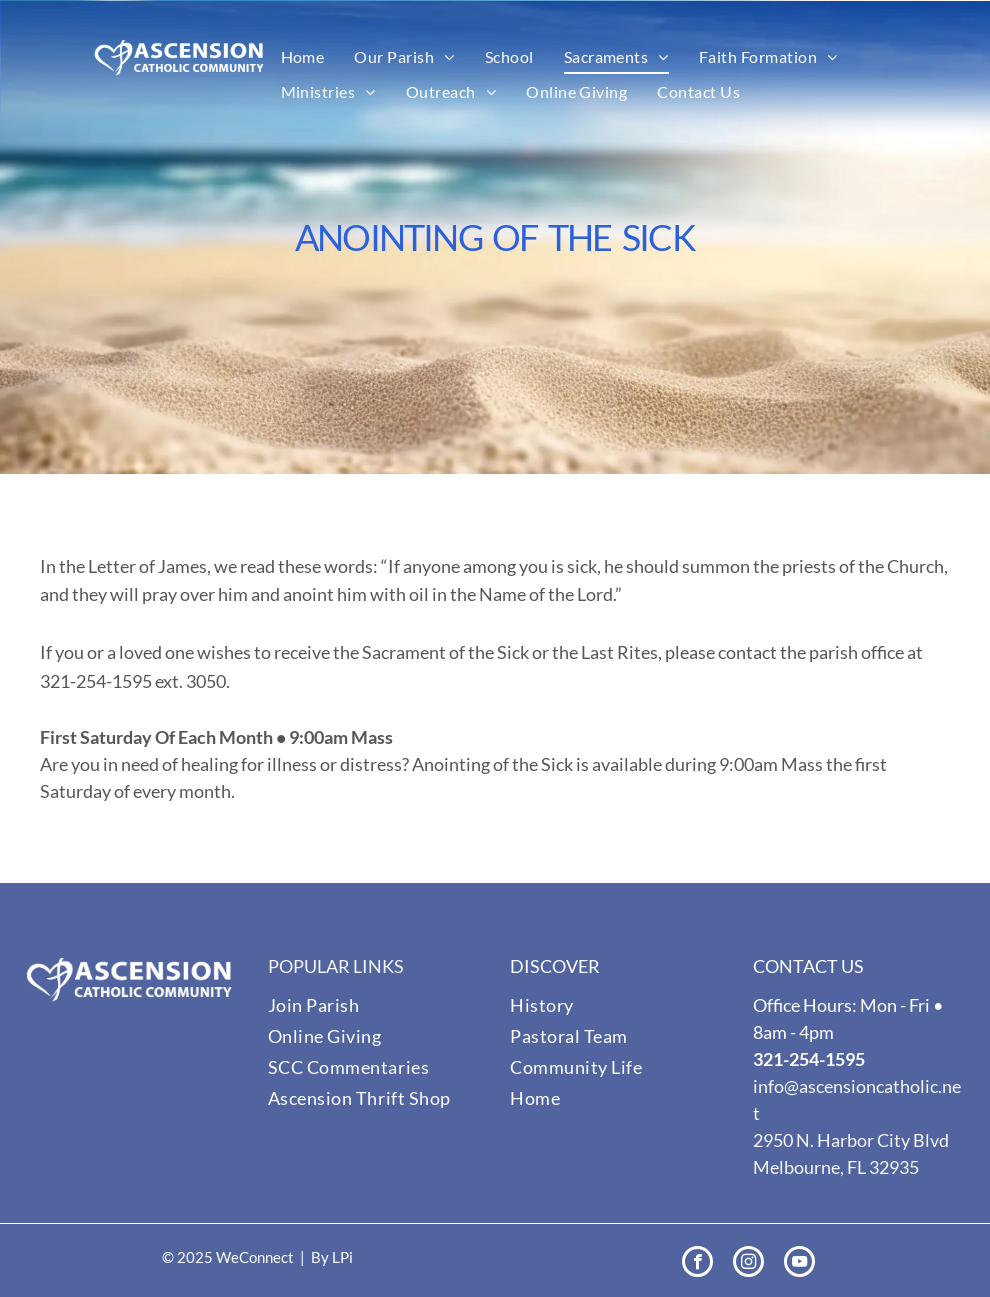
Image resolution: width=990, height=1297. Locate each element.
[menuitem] (303, 57)
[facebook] (697, 1264)
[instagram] (748, 1264)
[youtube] (799, 1264)
